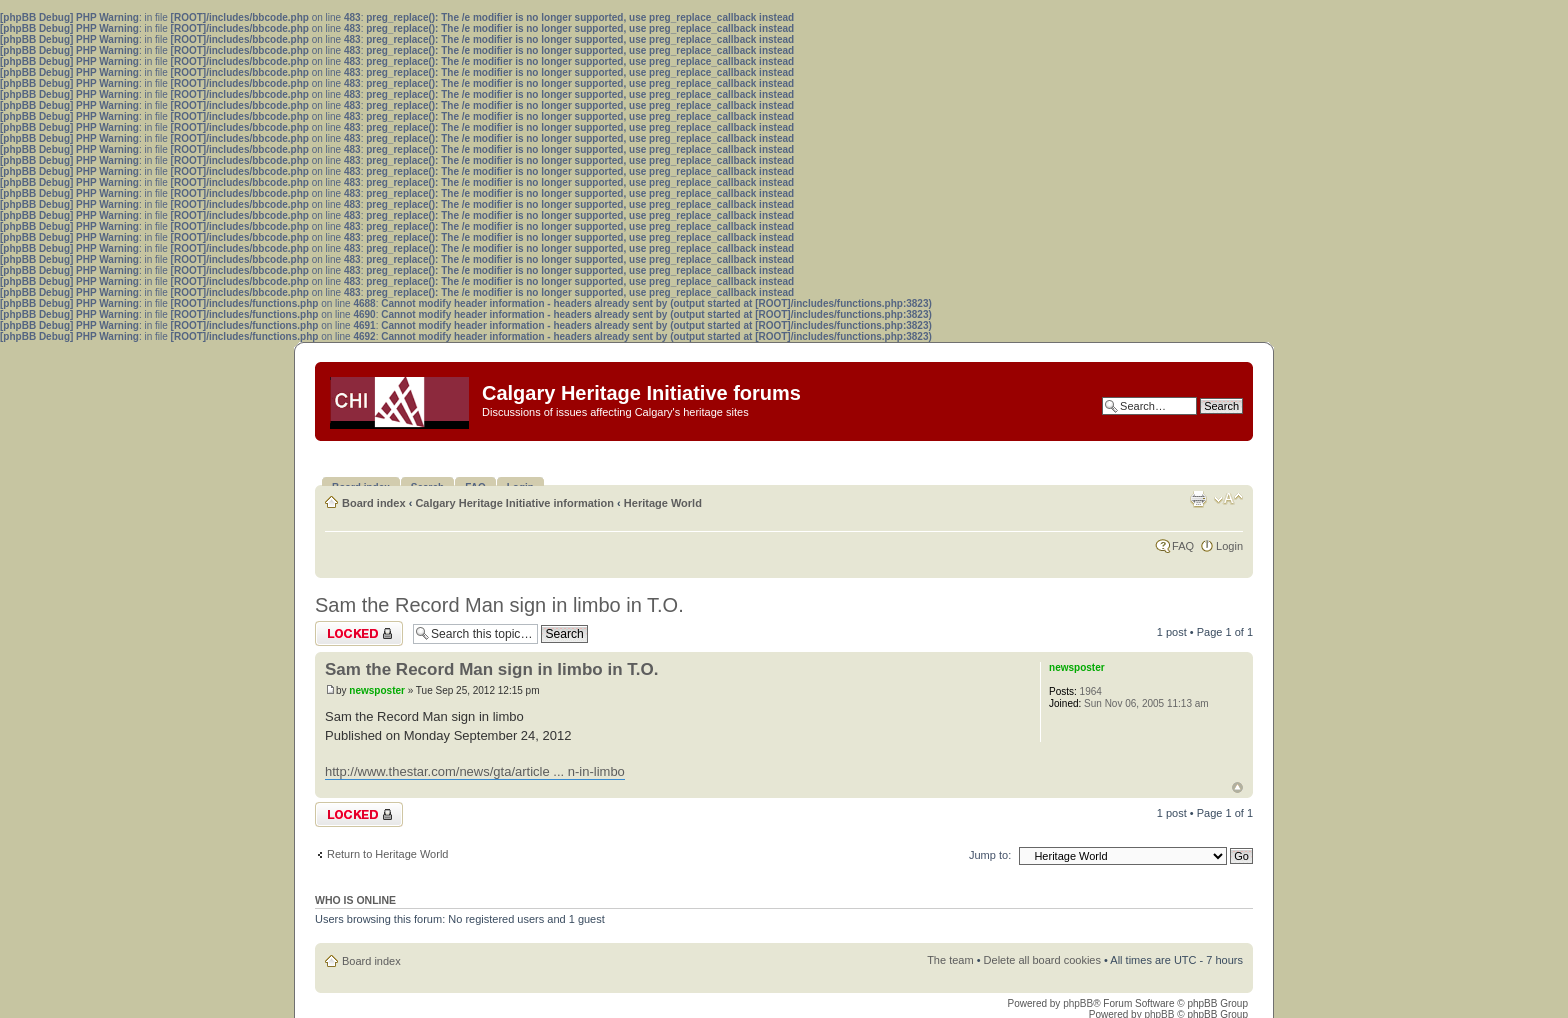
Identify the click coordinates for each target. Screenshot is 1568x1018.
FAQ (1183, 546)
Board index (374, 503)
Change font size (1228, 499)
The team (950, 960)
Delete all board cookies (1042, 960)
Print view (1198, 499)
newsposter (377, 690)
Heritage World (663, 503)
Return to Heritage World (387, 854)
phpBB (1078, 1003)
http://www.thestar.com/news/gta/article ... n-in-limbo (475, 771)
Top (1237, 787)
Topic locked (359, 633)
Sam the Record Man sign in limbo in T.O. (499, 605)
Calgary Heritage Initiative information (514, 503)
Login (1229, 546)
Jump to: (990, 855)
